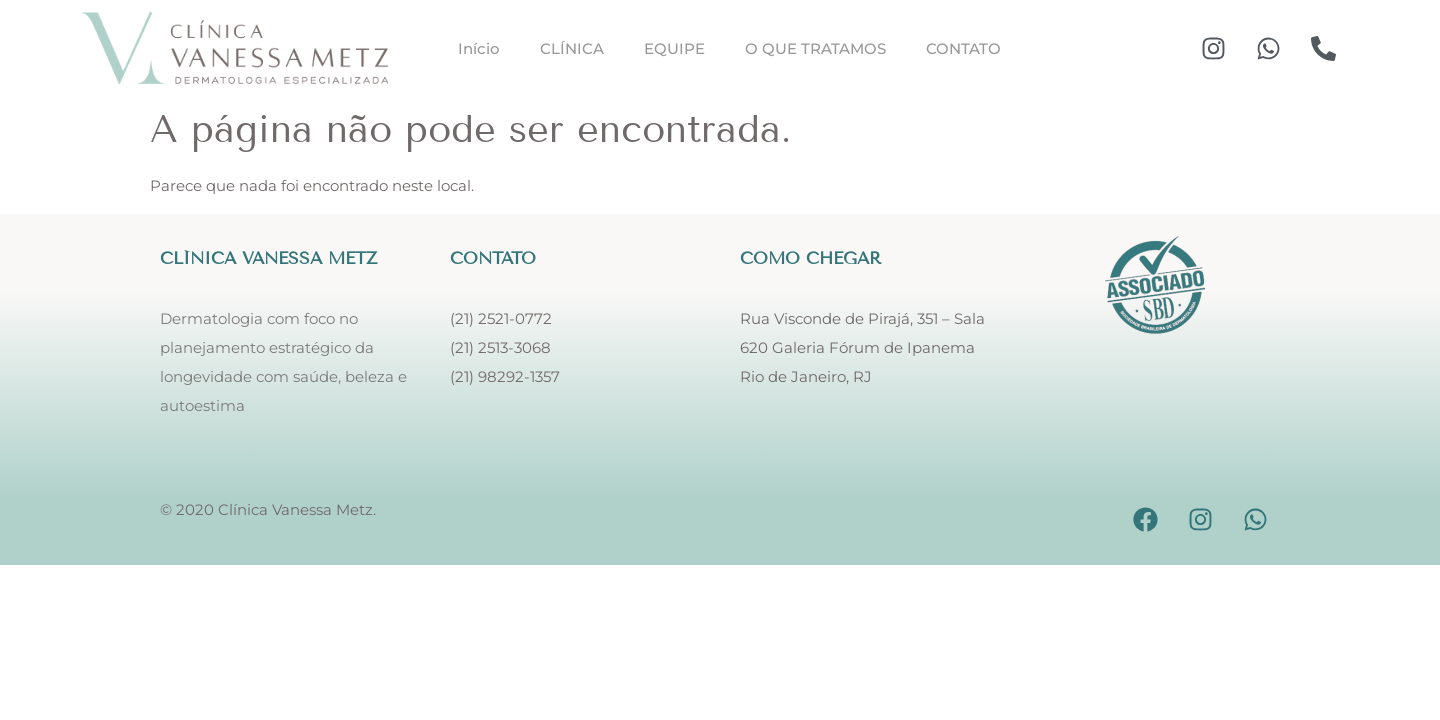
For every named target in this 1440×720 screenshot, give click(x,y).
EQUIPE (674, 48)
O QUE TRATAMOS (815, 48)
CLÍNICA (572, 48)
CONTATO (963, 48)
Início (479, 48)
